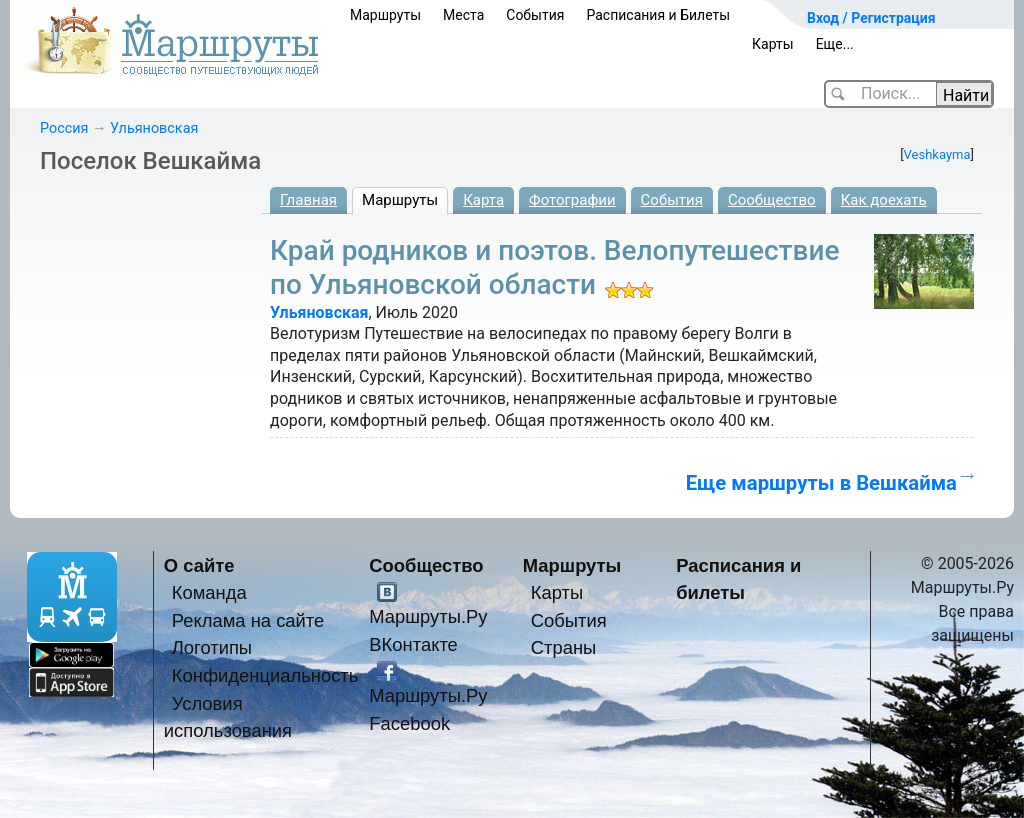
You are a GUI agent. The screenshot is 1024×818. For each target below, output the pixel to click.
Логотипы (212, 647)
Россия (64, 128)
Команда (209, 592)
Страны (564, 647)
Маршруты (385, 15)
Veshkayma (937, 154)
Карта (483, 200)
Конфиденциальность (265, 675)
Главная (308, 200)
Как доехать (884, 200)
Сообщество (772, 200)
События (535, 15)
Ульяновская (154, 128)
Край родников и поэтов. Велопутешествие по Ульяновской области (554, 267)
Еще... (835, 44)
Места (463, 15)
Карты (773, 44)
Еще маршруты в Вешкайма (821, 483)
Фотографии (572, 200)
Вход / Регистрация (871, 18)
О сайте (199, 565)
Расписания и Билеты (658, 15)
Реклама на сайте (248, 620)
